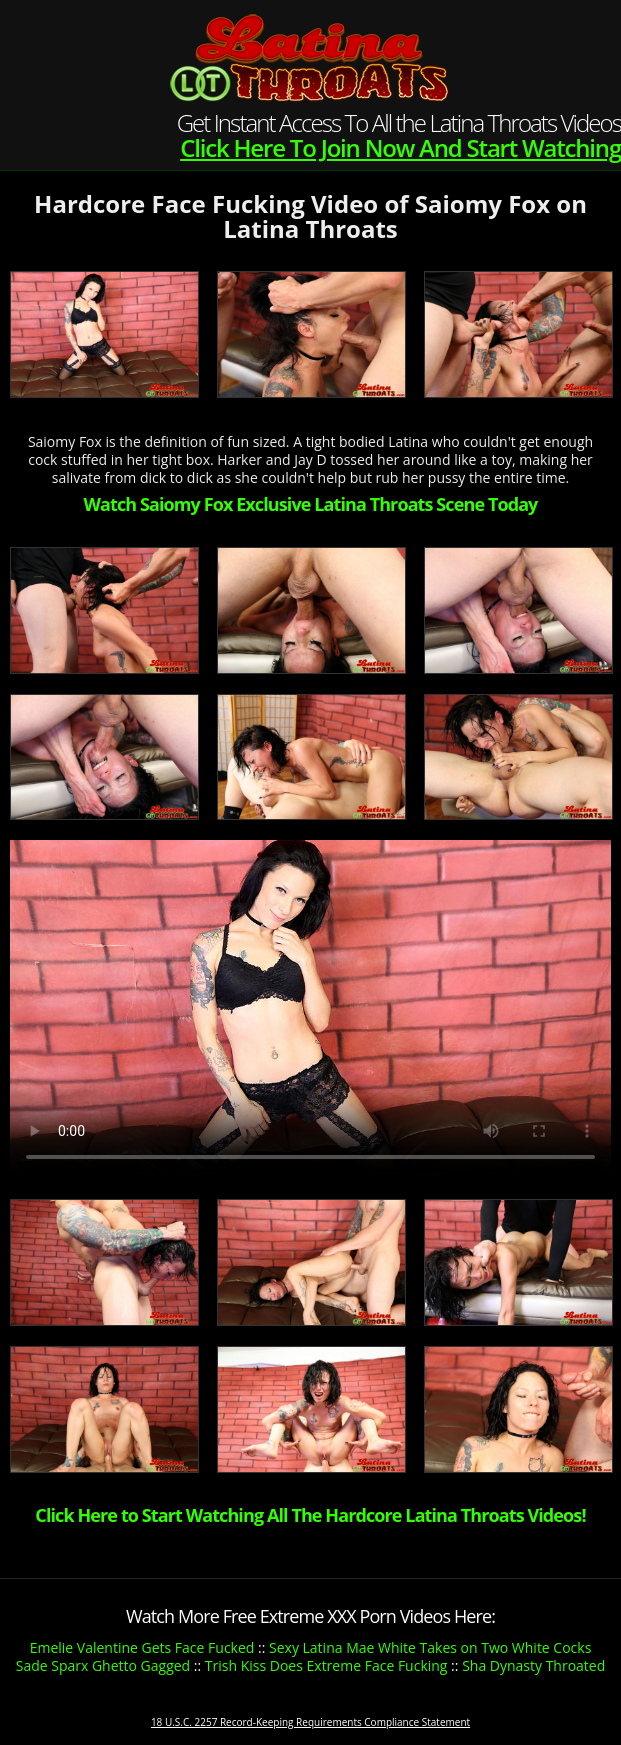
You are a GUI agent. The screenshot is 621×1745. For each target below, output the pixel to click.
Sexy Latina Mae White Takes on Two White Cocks (430, 1647)
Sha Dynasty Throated (533, 1665)
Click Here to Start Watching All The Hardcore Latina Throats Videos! (310, 1515)
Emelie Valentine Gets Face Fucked (142, 1647)
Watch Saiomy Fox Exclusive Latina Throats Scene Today (311, 504)
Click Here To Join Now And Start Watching (400, 147)
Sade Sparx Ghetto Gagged (103, 1665)
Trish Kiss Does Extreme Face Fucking (326, 1665)
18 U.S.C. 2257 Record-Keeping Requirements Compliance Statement (310, 1722)
